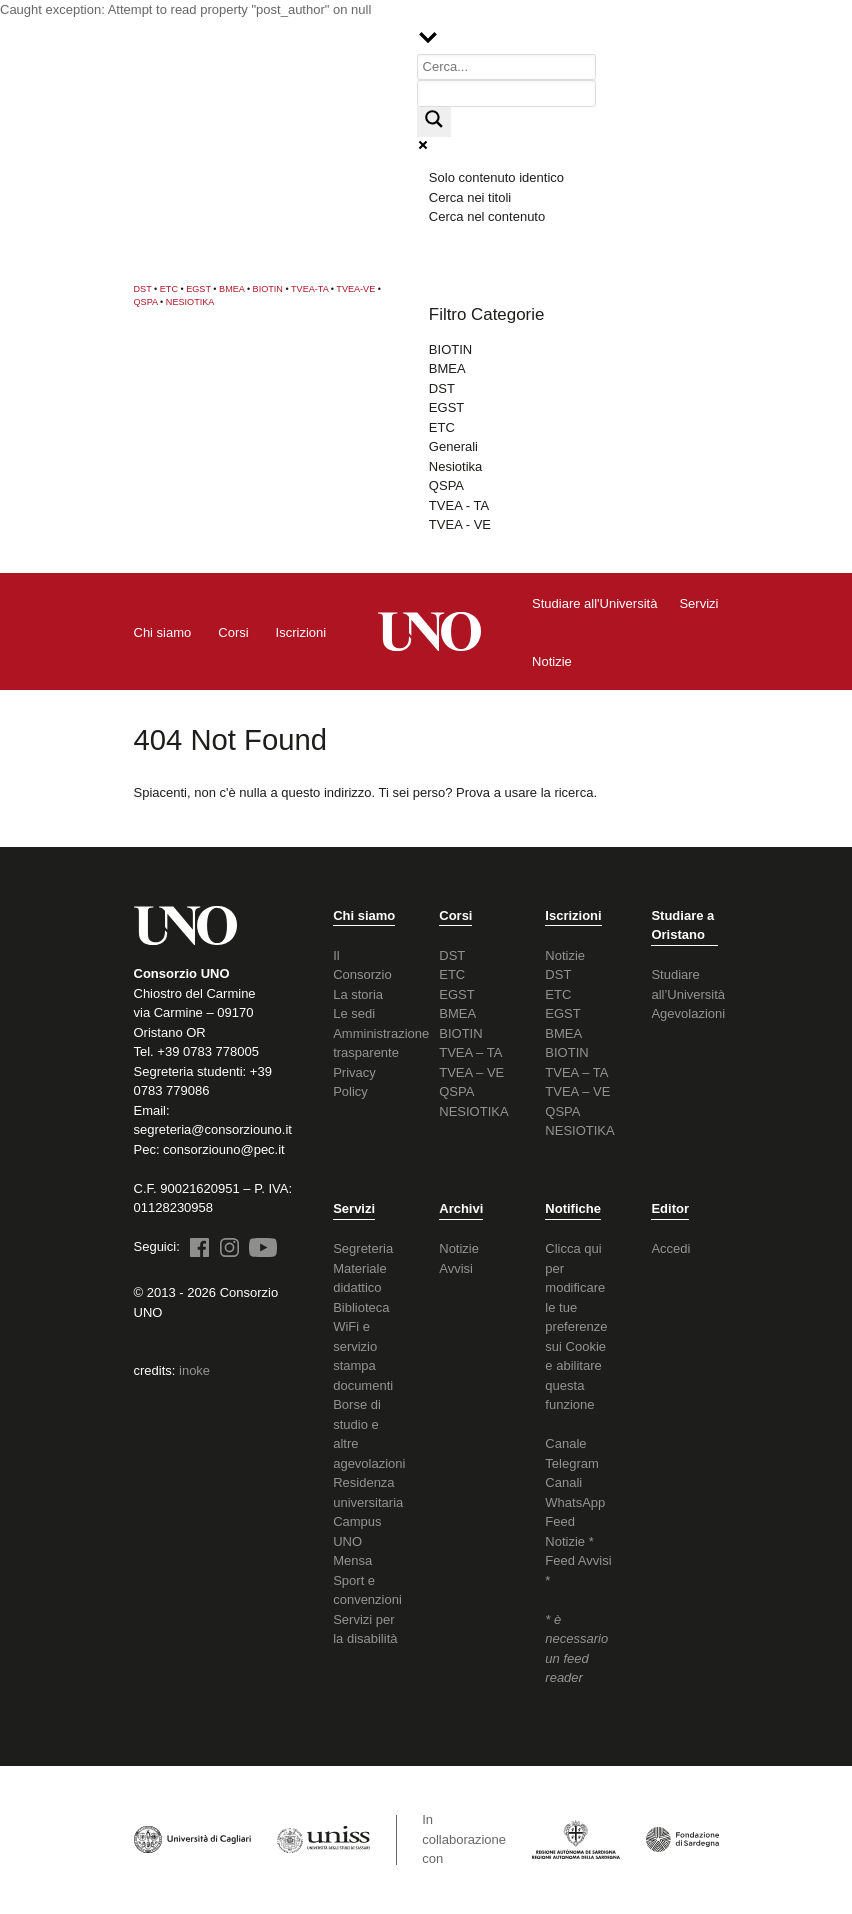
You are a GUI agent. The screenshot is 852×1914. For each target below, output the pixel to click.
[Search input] (507, 67)
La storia (358, 994)
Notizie (565, 955)
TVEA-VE (355, 289)
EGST (198, 289)
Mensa (352, 1560)
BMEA (231, 289)
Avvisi (456, 1268)
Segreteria (363, 1248)
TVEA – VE (471, 1072)
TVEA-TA (309, 289)
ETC (169, 289)
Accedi (670, 1248)
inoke (194, 1370)
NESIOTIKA (190, 302)
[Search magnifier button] (434, 122)
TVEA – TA (470, 1052)
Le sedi (354, 1013)
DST (143, 289)
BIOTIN (268, 289)
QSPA (146, 302)
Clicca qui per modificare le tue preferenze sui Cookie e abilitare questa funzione (576, 1326)
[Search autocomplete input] (507, 93)
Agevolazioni (688, 1013)
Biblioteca (361, 1307)
